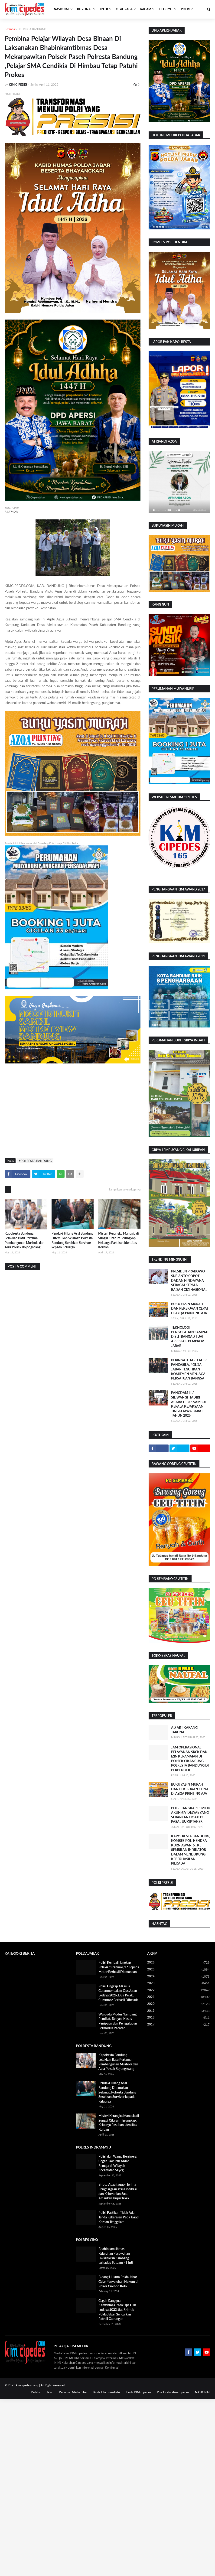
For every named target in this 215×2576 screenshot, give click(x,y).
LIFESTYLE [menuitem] (166, 9)
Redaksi (36, 2392)
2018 (178, 2017)
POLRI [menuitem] (185, 9)
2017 (178, 2024)
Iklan (50, 2392)
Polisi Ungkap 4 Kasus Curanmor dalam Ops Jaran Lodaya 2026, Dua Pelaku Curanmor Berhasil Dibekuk (118, 1993)
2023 (178, 1983)
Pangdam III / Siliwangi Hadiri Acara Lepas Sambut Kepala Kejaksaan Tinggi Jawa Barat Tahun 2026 (189, 1404)
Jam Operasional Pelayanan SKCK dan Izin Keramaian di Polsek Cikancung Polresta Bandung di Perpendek (190, 1758)
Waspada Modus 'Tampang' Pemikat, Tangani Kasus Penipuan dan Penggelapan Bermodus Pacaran (117, 2021)
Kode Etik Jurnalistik (107, 2392)
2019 (178, 2011)
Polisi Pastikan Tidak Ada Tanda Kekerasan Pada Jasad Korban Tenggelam (118, 2217)
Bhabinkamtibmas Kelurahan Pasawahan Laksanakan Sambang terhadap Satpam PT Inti (115, 2255)
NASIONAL (202, 2392)
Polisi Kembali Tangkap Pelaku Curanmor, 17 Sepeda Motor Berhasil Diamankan (118, 1966)
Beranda (10, 29)
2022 (178, 1990)
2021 (178, 1997)
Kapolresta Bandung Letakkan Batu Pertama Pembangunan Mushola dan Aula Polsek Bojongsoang (24, 1240)
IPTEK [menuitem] (104, 9)
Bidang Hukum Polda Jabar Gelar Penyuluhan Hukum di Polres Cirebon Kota (118, 2281)
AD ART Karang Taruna (184, 1729)
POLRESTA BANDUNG (32, 29)
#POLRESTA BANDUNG (35, 1161)
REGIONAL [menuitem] (84, 9)
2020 (178, 2004)
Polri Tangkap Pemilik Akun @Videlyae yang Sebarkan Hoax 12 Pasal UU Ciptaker (190, 1815)
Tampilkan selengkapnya (124, 1189)
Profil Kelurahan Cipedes (173, 2392)
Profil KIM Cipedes (138, 2392)
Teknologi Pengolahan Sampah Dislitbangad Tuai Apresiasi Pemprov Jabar (189, 1336)
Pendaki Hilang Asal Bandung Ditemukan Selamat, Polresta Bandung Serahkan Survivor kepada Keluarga (72, 1240)
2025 (178, 1969)
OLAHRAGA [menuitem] (124, 9)
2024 (178, 1976)
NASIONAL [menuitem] (61, 9)
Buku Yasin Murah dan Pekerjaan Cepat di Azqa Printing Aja (189, 1308)
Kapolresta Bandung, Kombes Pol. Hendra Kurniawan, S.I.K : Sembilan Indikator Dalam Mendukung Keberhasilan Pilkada (190, 1849)
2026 (178, 1962)
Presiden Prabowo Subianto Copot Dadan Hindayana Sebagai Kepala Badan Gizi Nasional (189, 1280)
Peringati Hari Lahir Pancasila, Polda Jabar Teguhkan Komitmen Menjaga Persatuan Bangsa (189, 1369)
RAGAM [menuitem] (145, 9)
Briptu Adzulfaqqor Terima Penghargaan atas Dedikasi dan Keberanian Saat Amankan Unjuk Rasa (117, 2191)
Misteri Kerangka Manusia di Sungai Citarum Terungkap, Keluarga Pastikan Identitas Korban (118, 1240)
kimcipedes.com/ (27, 2385)
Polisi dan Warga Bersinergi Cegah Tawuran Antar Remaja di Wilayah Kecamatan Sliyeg (117, 2163)
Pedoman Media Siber (73, 2392)
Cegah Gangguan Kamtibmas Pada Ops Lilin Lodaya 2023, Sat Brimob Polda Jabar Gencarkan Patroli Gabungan (117, 2310)
